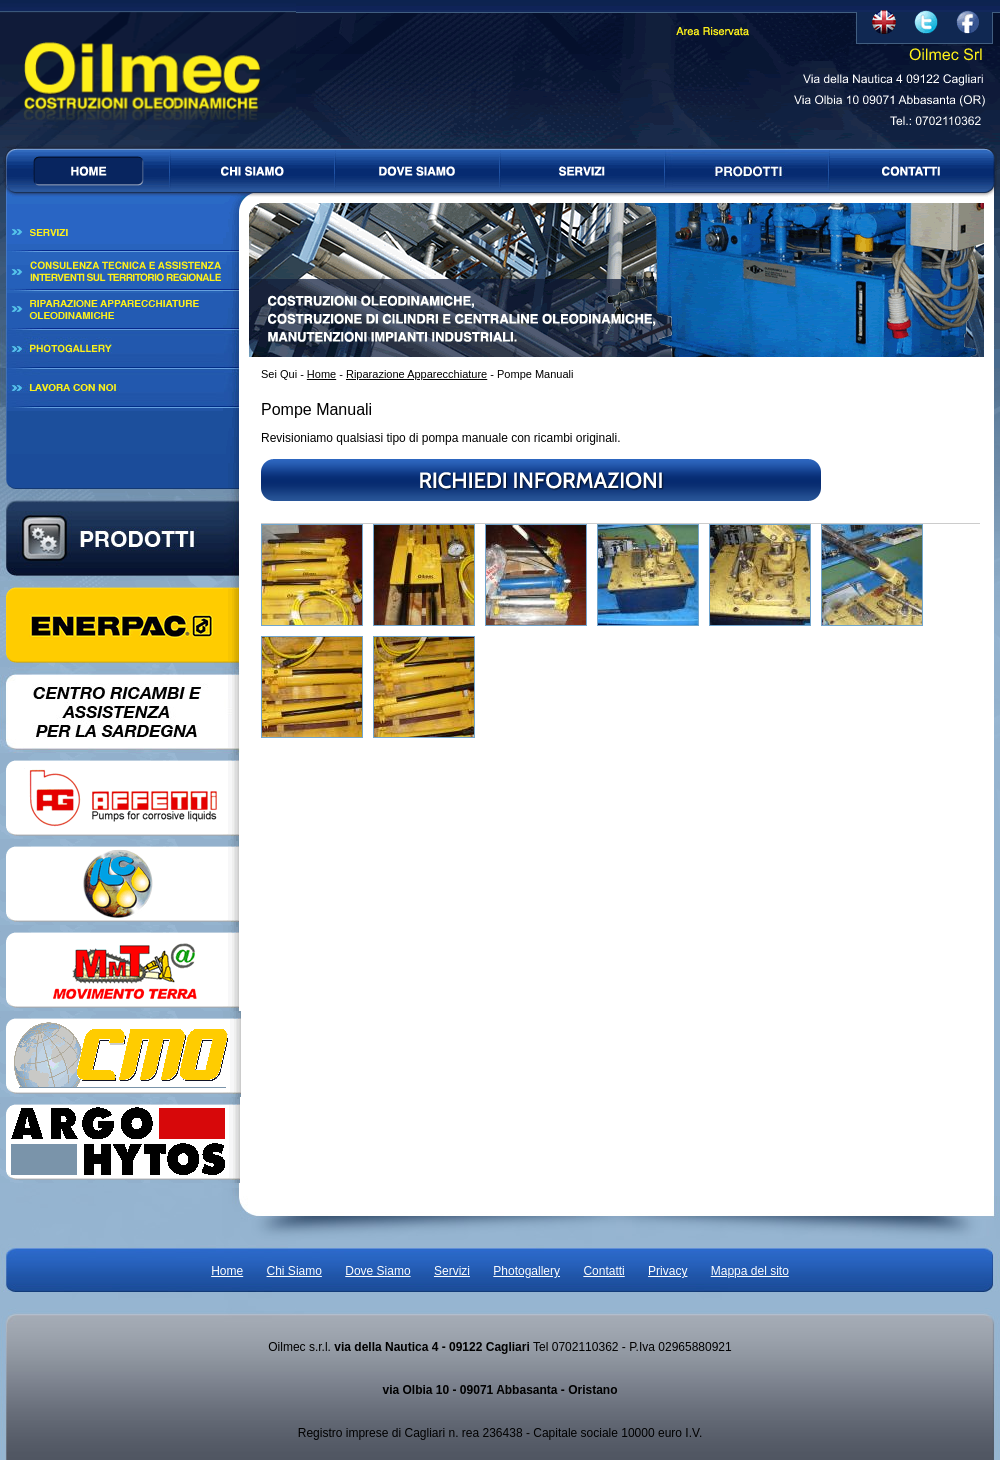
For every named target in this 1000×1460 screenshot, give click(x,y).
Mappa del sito (750, 1271)
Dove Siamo (377, 1271)
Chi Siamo (294, 1271)
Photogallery (526, 1271)
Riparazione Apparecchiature (416, 374)
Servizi (452, 1271)
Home (321, 374)
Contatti (603, 1271)
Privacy (667, 1271)
